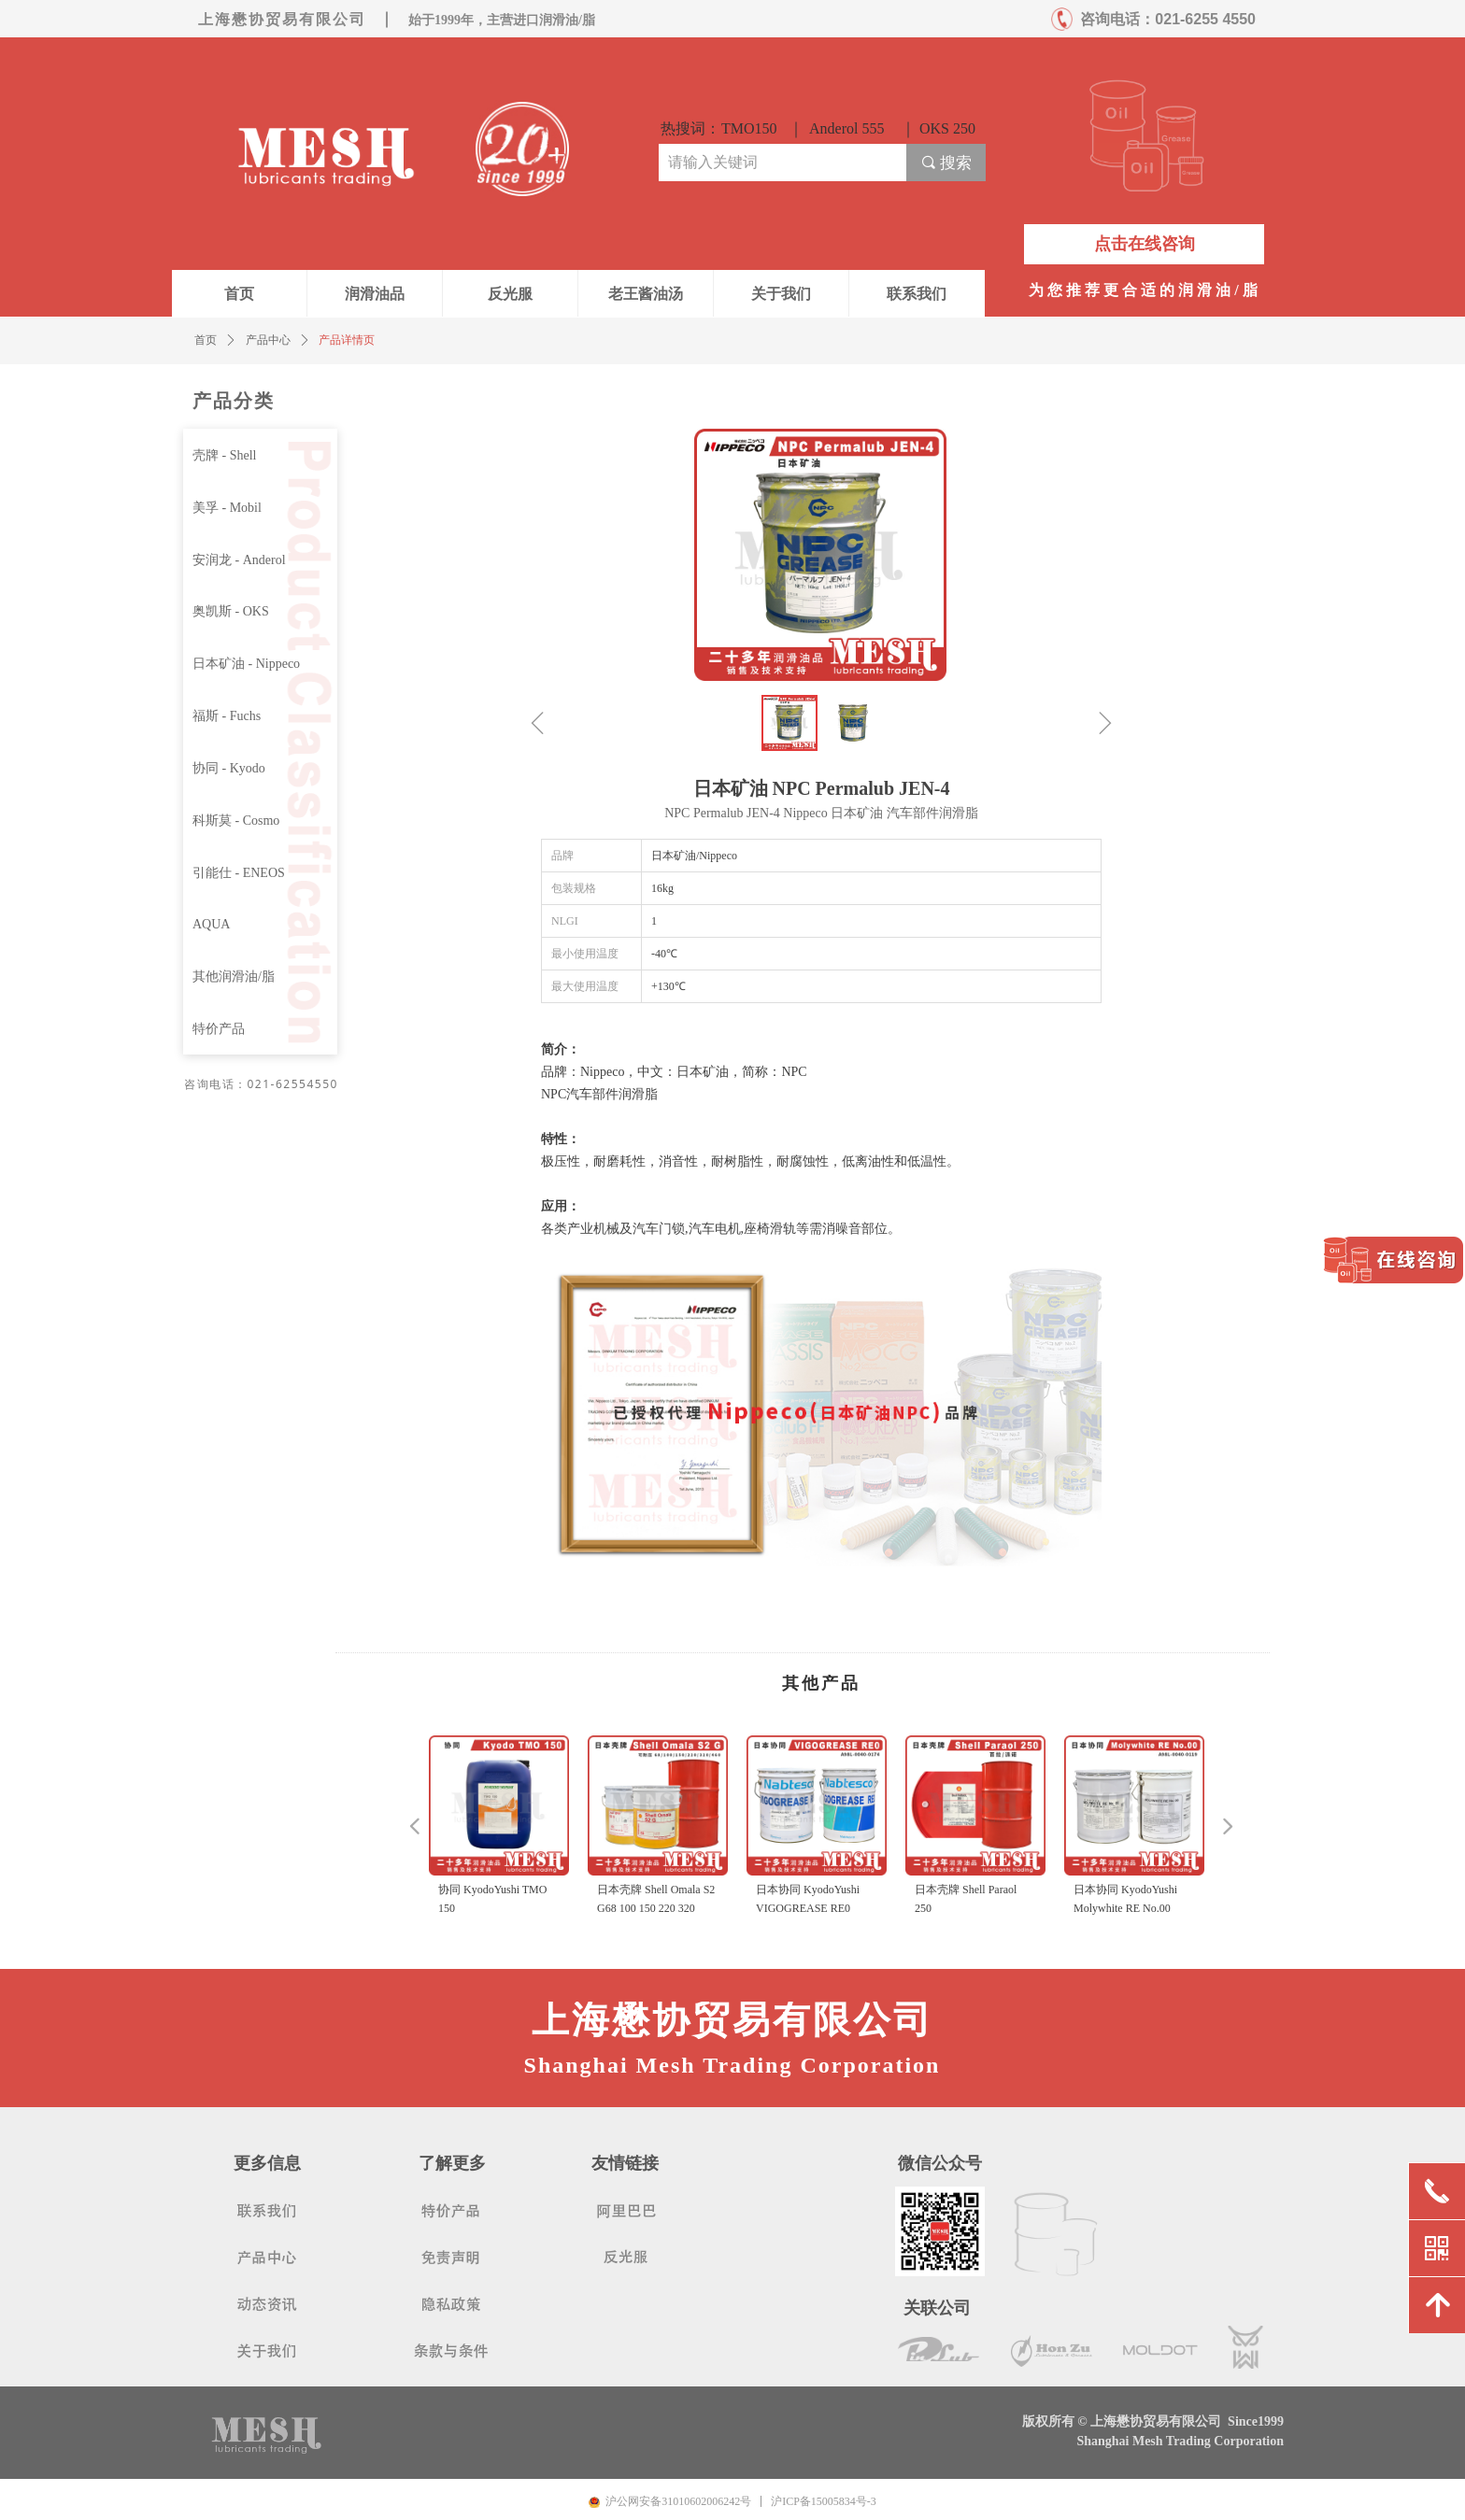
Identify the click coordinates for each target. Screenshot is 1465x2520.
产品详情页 (347, 340)
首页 (205, 340)
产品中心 (268, 340)
